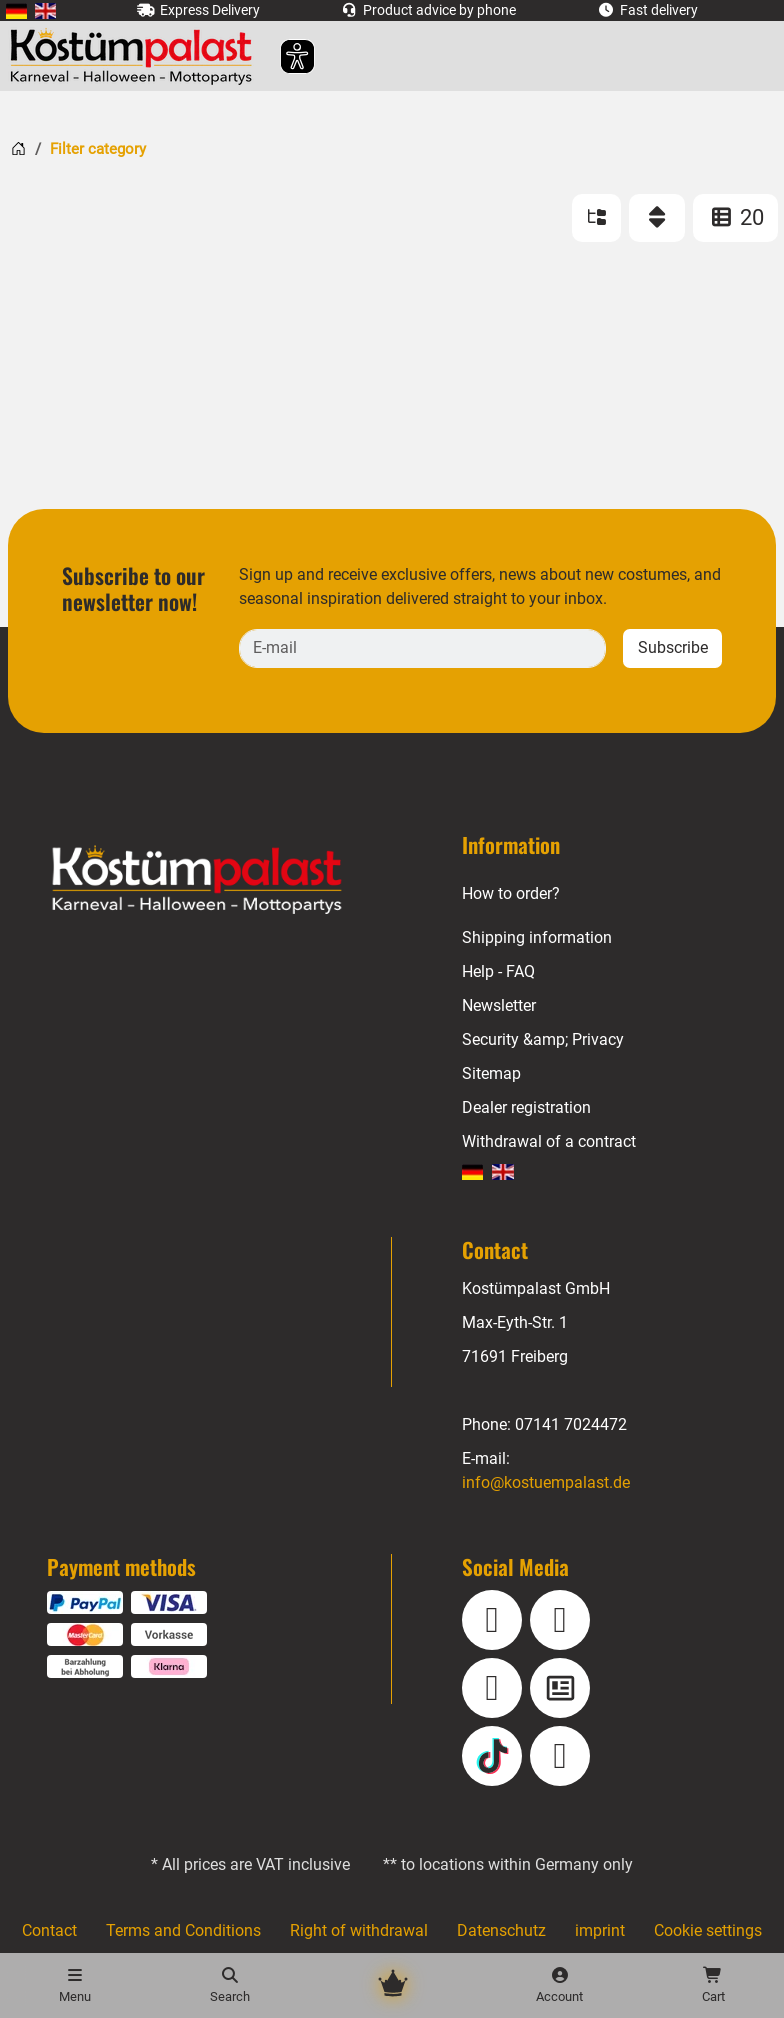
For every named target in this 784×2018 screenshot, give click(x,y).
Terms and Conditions (184, 1930)
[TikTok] (492, 1756)
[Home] (18, 147)
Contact (49, 1930)
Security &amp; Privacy (543, 1039)
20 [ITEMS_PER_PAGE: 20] (735, 217)
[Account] (559, 1985)
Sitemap (491, 1073)
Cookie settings (708, 1930)
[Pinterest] (560, 1756)
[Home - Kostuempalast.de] (222, 880)
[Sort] (657, 218)
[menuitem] (16, 10)
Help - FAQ (499, 971)
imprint (599, 1930)
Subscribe (672, 647)
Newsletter (500, 1005)
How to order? (512, 893)
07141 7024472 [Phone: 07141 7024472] (571, 1424)
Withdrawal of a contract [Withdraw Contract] (549, 1141)
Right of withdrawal (358, 1930)
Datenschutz (500, 1930)
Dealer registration (527, 1107)
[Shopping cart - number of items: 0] (713, 1985)
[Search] (229, 1985)
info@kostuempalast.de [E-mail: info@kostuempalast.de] (546, 1482)
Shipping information (536, 937)
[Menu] (75, 1985)
